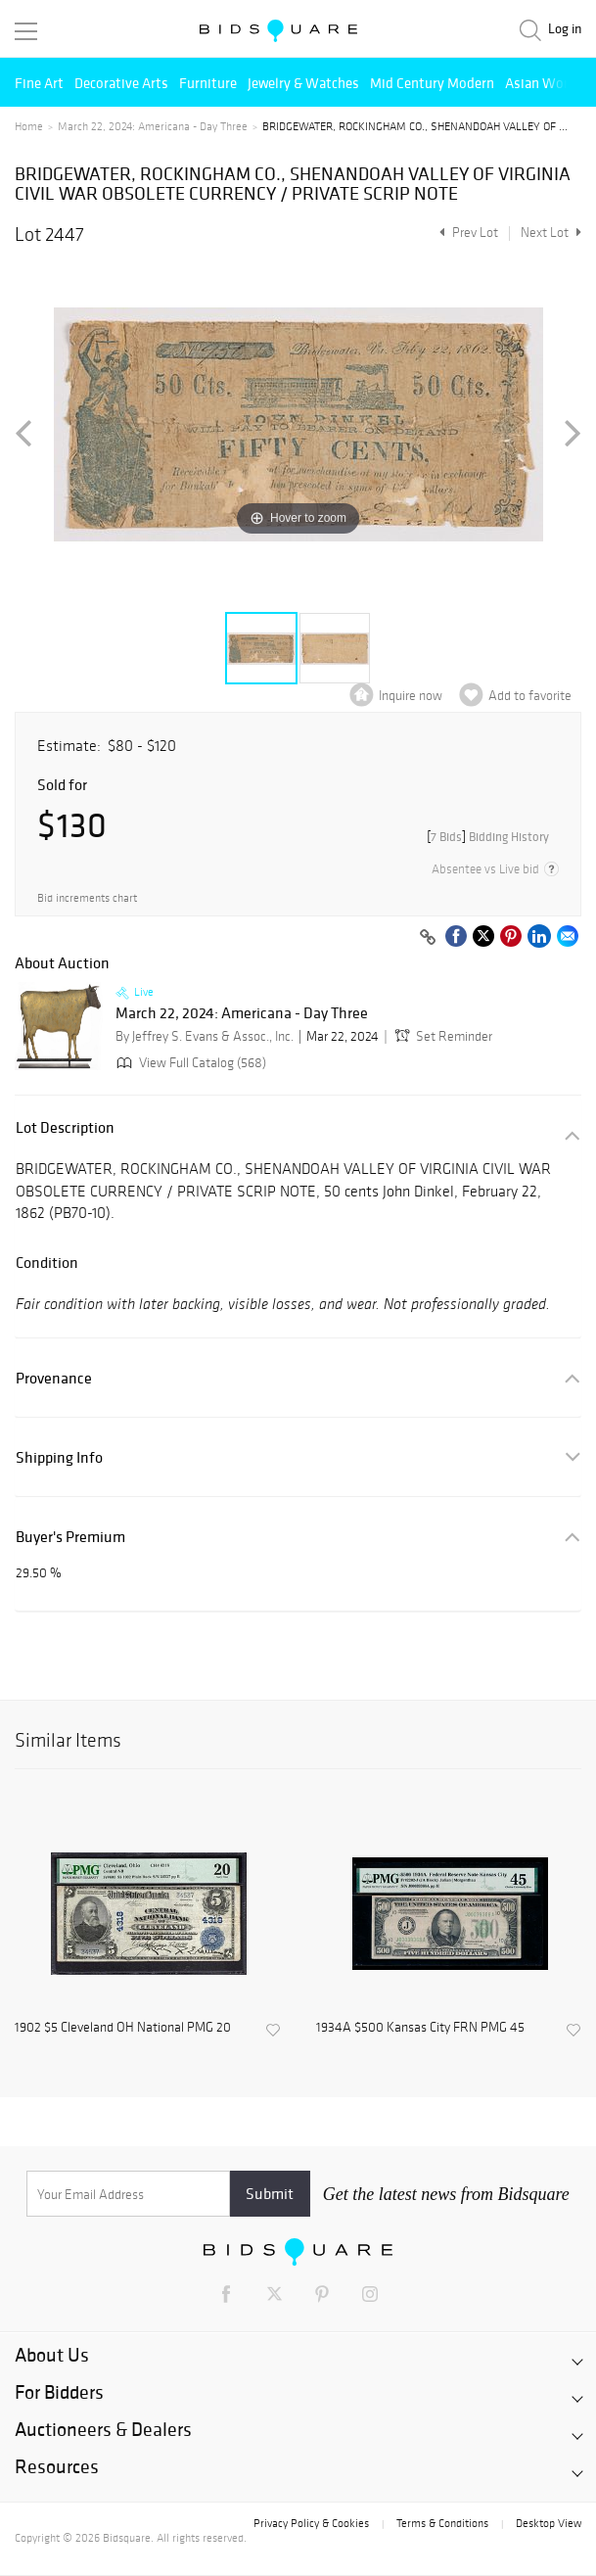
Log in (564, 29)
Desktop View (548, 2523)
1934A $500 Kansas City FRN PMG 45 (420, 2028)
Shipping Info (59, 1457)
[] (488, 836)
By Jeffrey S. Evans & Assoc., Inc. (204, 1036)
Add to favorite (530, 695)
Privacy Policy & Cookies (311, 2523)
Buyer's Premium (70, 1536)
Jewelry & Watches (303, 82)
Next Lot (551, 232)
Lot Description (65, 1127)
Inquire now (410, 695)
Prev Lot (466, 232)
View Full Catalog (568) (189, 1062)
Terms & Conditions (442, 2523)
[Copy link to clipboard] (427, 938)
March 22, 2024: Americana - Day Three (153, 126)
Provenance (54, 1378)
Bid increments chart (87, 898)
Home (29, 126)
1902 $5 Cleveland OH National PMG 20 (123, 2028)
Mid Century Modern (432, 82)
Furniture (208, 82)
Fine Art (39, 82)
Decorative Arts (121, 82)
